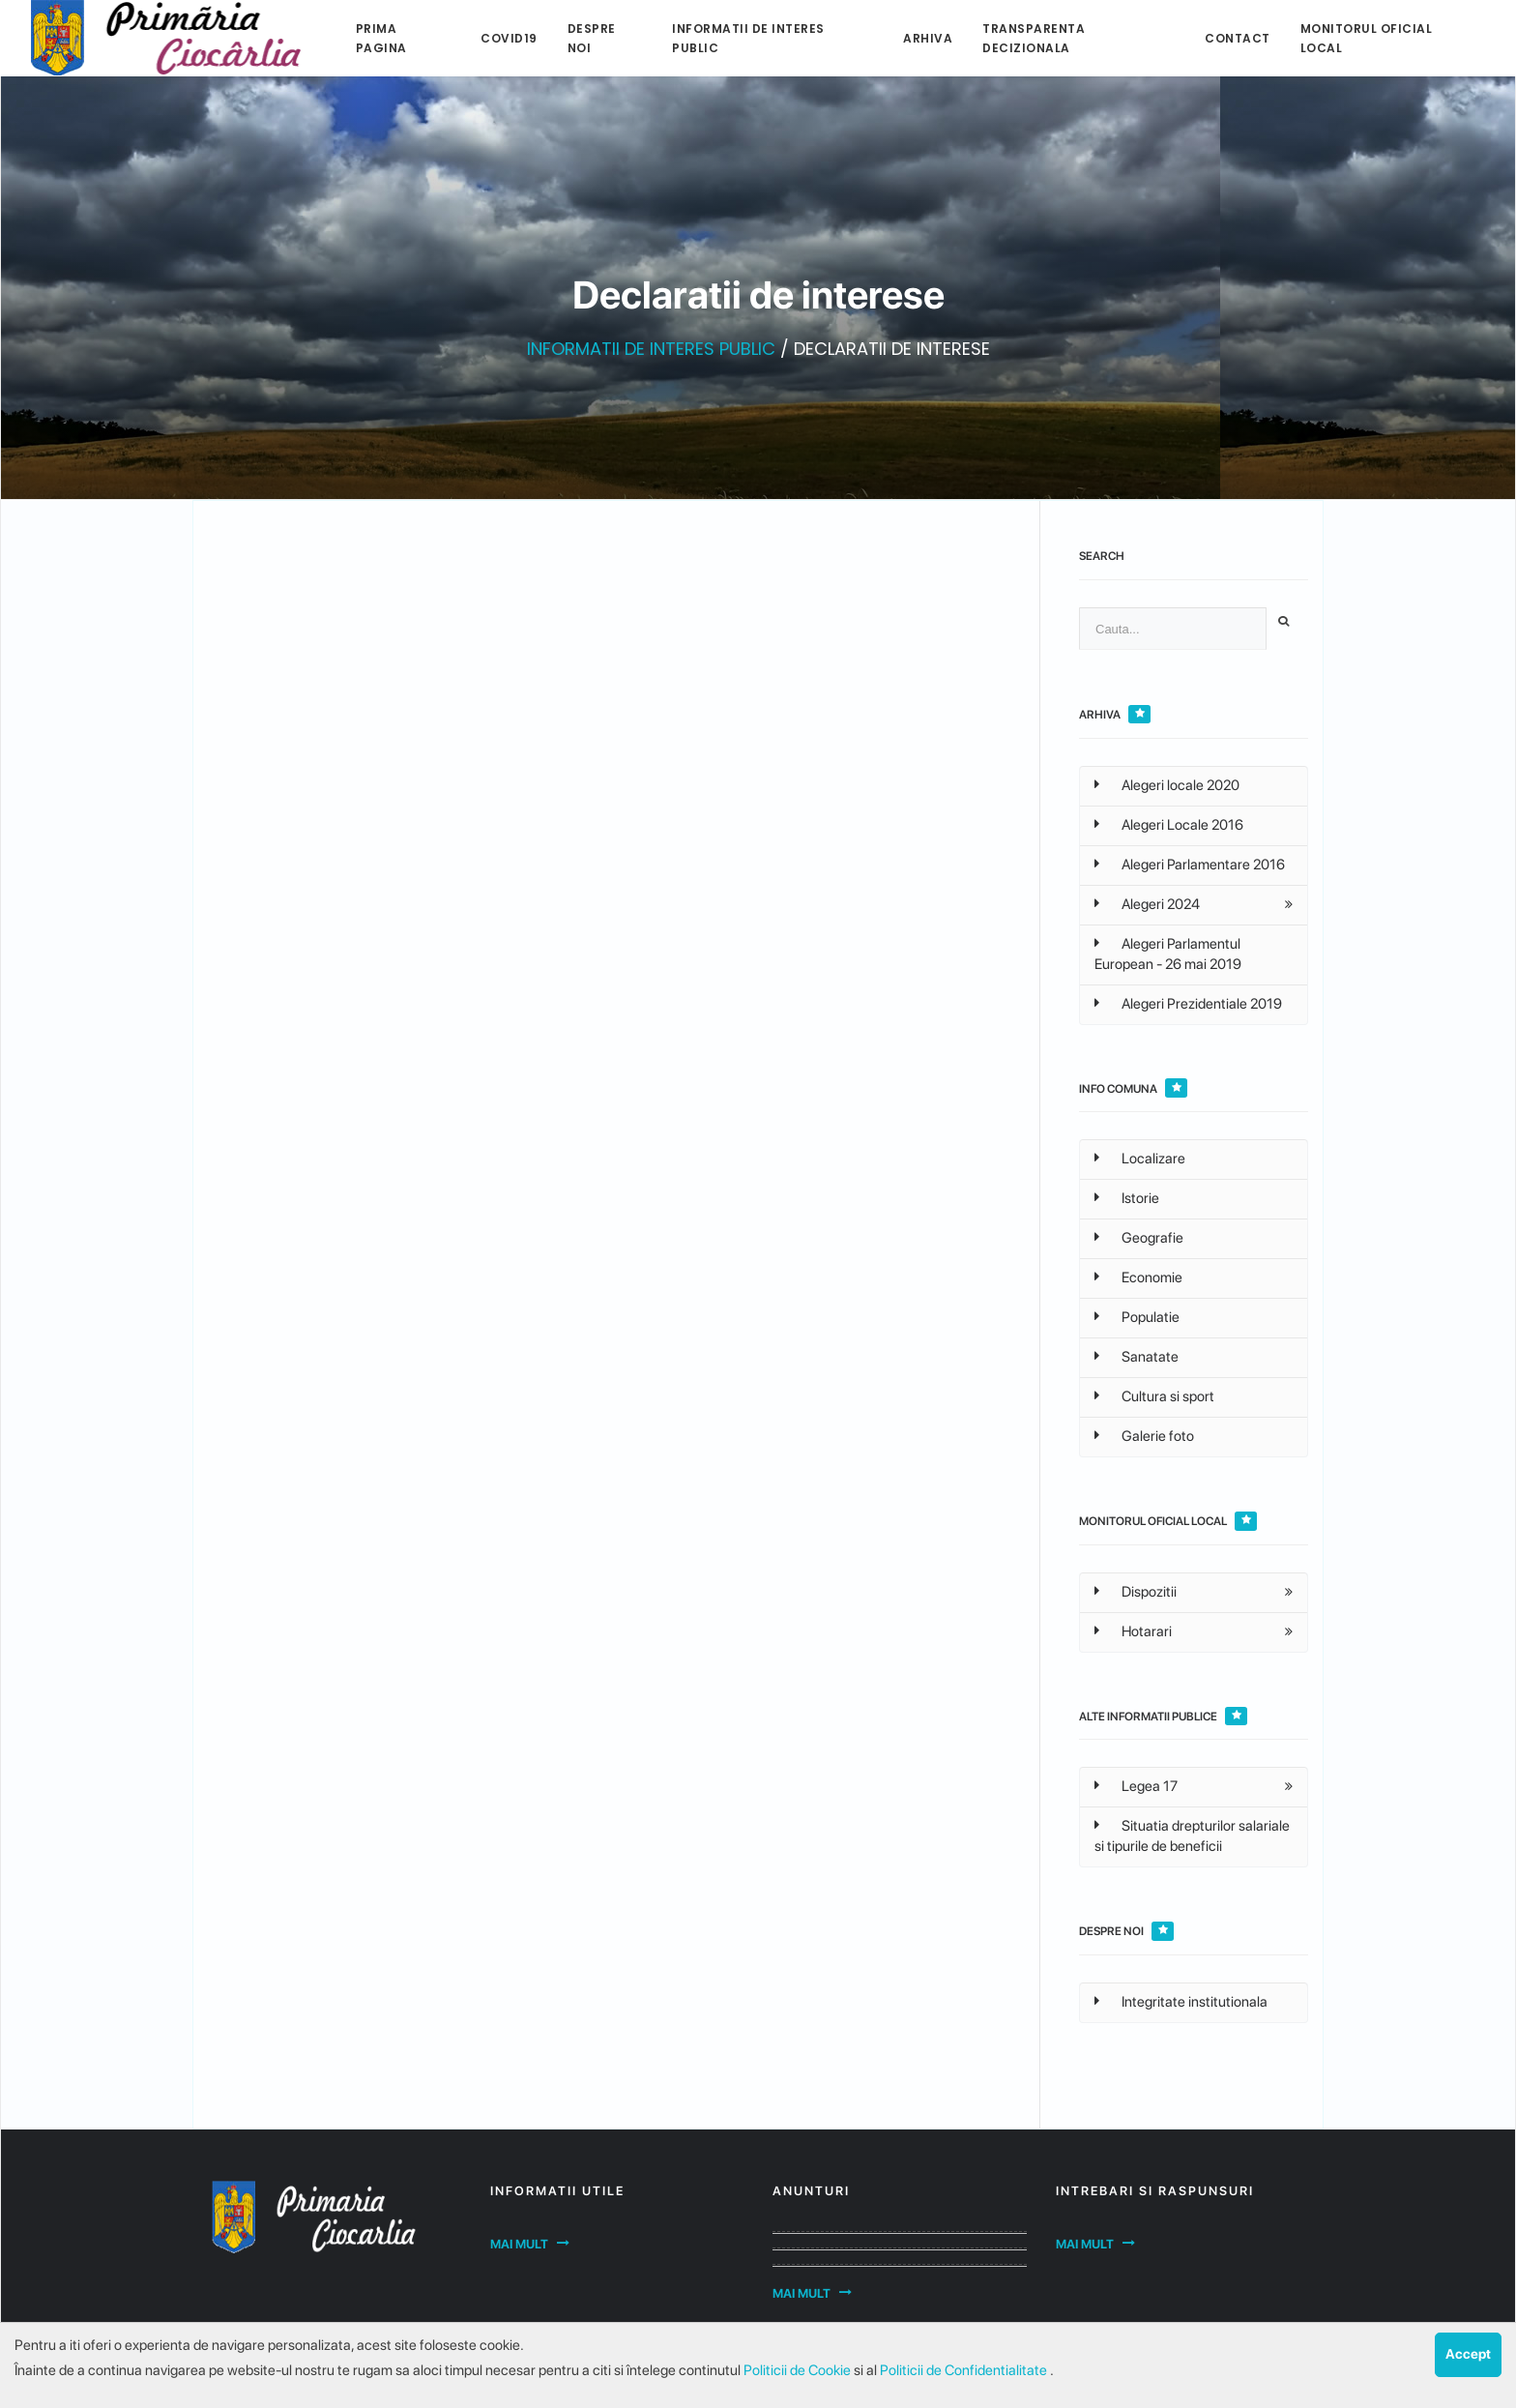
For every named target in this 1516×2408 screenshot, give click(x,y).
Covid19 (509, 38)
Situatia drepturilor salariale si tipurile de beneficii (1192, 1836)
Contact (1237, 38)
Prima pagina (381, 38)
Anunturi (811, 2191)
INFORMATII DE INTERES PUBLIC (651, 349)
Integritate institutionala (1181, 2002)
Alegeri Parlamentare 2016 (1189, 864)
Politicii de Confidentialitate (965, 2370)
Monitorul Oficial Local (1366, 38)
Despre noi (592, 38)
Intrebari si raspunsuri (1155, 2191)
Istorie (1126, 1198)
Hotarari (1133, 1631)
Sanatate (1136, 1357)
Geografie (1138, 1238)
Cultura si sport (1154, 1396)
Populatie (1137, 1317)
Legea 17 (1136, 1786)
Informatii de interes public (748, 38)
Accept (1468, 2354)
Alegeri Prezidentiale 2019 (1188, 1004)
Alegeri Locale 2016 (1168, 825)
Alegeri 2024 (1147, 904)
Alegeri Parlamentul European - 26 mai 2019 (1167, 954)
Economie (1138, 1277)
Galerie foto (1144, 1436)
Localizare (1139, 1158)
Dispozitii (1135, 1591)
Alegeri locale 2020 (1166, 785)
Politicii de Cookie (798, 2370)
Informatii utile (557, 2191)
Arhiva (927, 38)
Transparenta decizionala (1033, 38)
